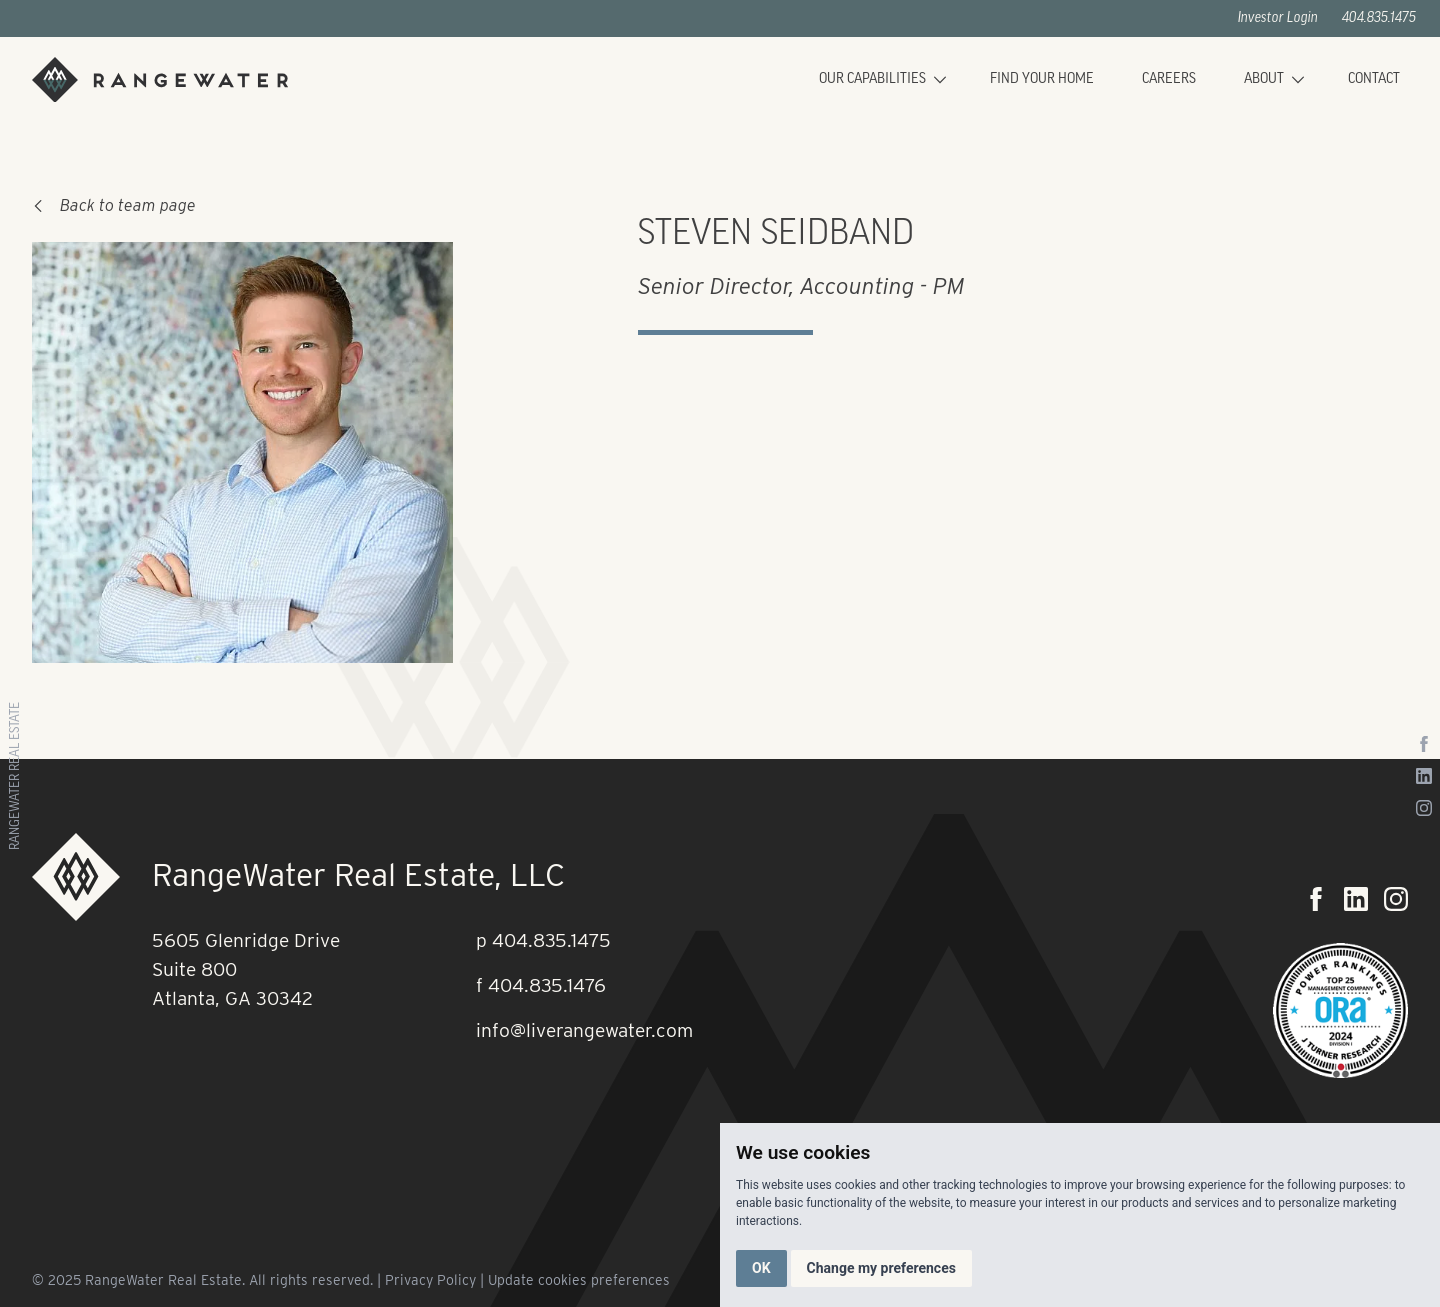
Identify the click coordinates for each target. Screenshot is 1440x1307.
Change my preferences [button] (881, 1268)
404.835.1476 (547, 985)
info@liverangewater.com (584, 1030)
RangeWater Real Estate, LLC (358, 874)
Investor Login (1278, 18)
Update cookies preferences (579, 1280)
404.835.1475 (1379, 18)
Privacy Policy (430, 1280)
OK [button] (761, 1268)
